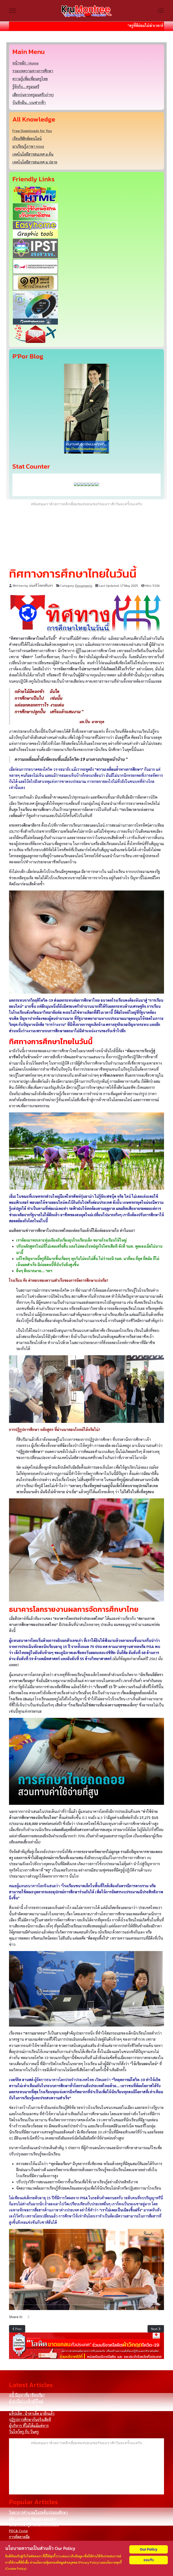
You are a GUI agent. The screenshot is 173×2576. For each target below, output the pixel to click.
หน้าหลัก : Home (25, 63)
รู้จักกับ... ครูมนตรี (25, 86)
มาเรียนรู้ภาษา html (28, 146)
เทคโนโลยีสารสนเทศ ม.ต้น (32, 154)
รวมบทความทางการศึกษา (32, 71)
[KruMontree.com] (86, 10)
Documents (83, 585)
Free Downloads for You (32, 130)
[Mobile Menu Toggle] (12, 10)
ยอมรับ (148, 2560)
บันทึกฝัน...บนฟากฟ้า (29, 102)
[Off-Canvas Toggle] (160, 10)
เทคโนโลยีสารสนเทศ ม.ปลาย (34, 162)
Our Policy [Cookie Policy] (148, 2549)
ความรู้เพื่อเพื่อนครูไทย (30, 78)
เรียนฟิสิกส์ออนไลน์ (27, 138)
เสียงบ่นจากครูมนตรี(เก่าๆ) (33, 94)
